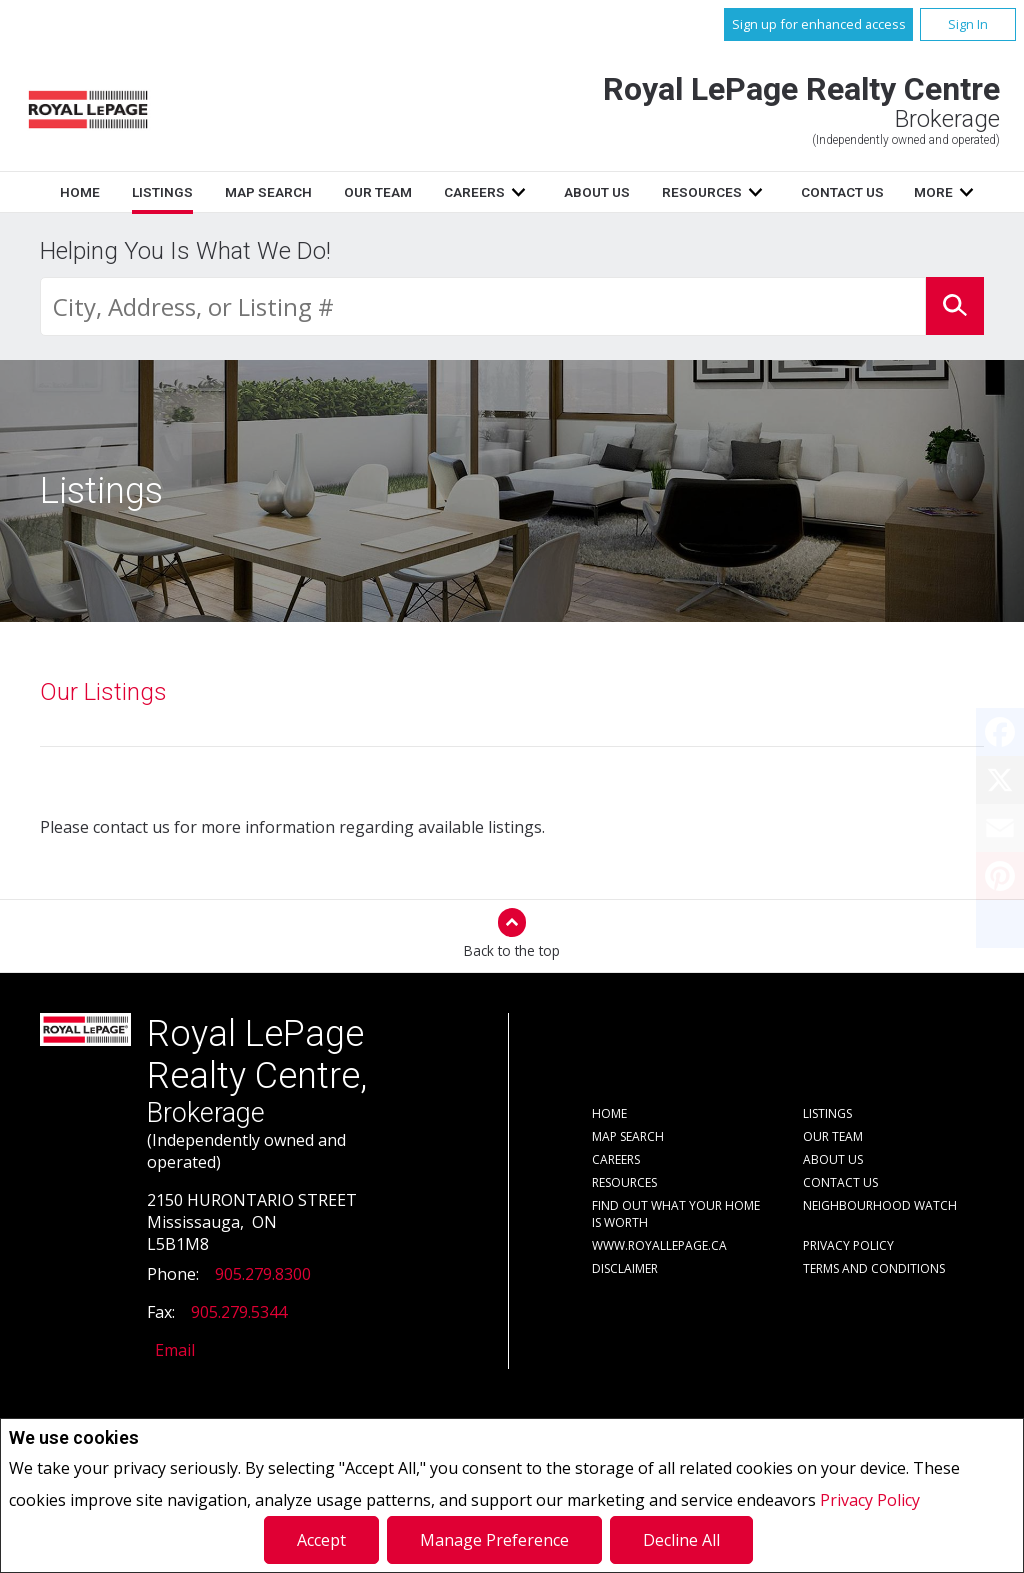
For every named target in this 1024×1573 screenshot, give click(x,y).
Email (175, 1350)
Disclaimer (625, 1268)
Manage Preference (494, 1540)
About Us (597, 192)
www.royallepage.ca (659, 1245)
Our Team (378, 192)
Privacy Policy (870, 1500)
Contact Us (842, 192)
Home (80, 192)
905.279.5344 (239, 1312)
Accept (321, 1540)
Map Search (268, 192)
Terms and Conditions (874, 1268)
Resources (702, 192)
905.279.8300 (263, 1274)
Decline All (681, 1540)
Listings (162, 192)
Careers (474, 192)
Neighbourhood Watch (880, 1205)
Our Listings (103, 692)
